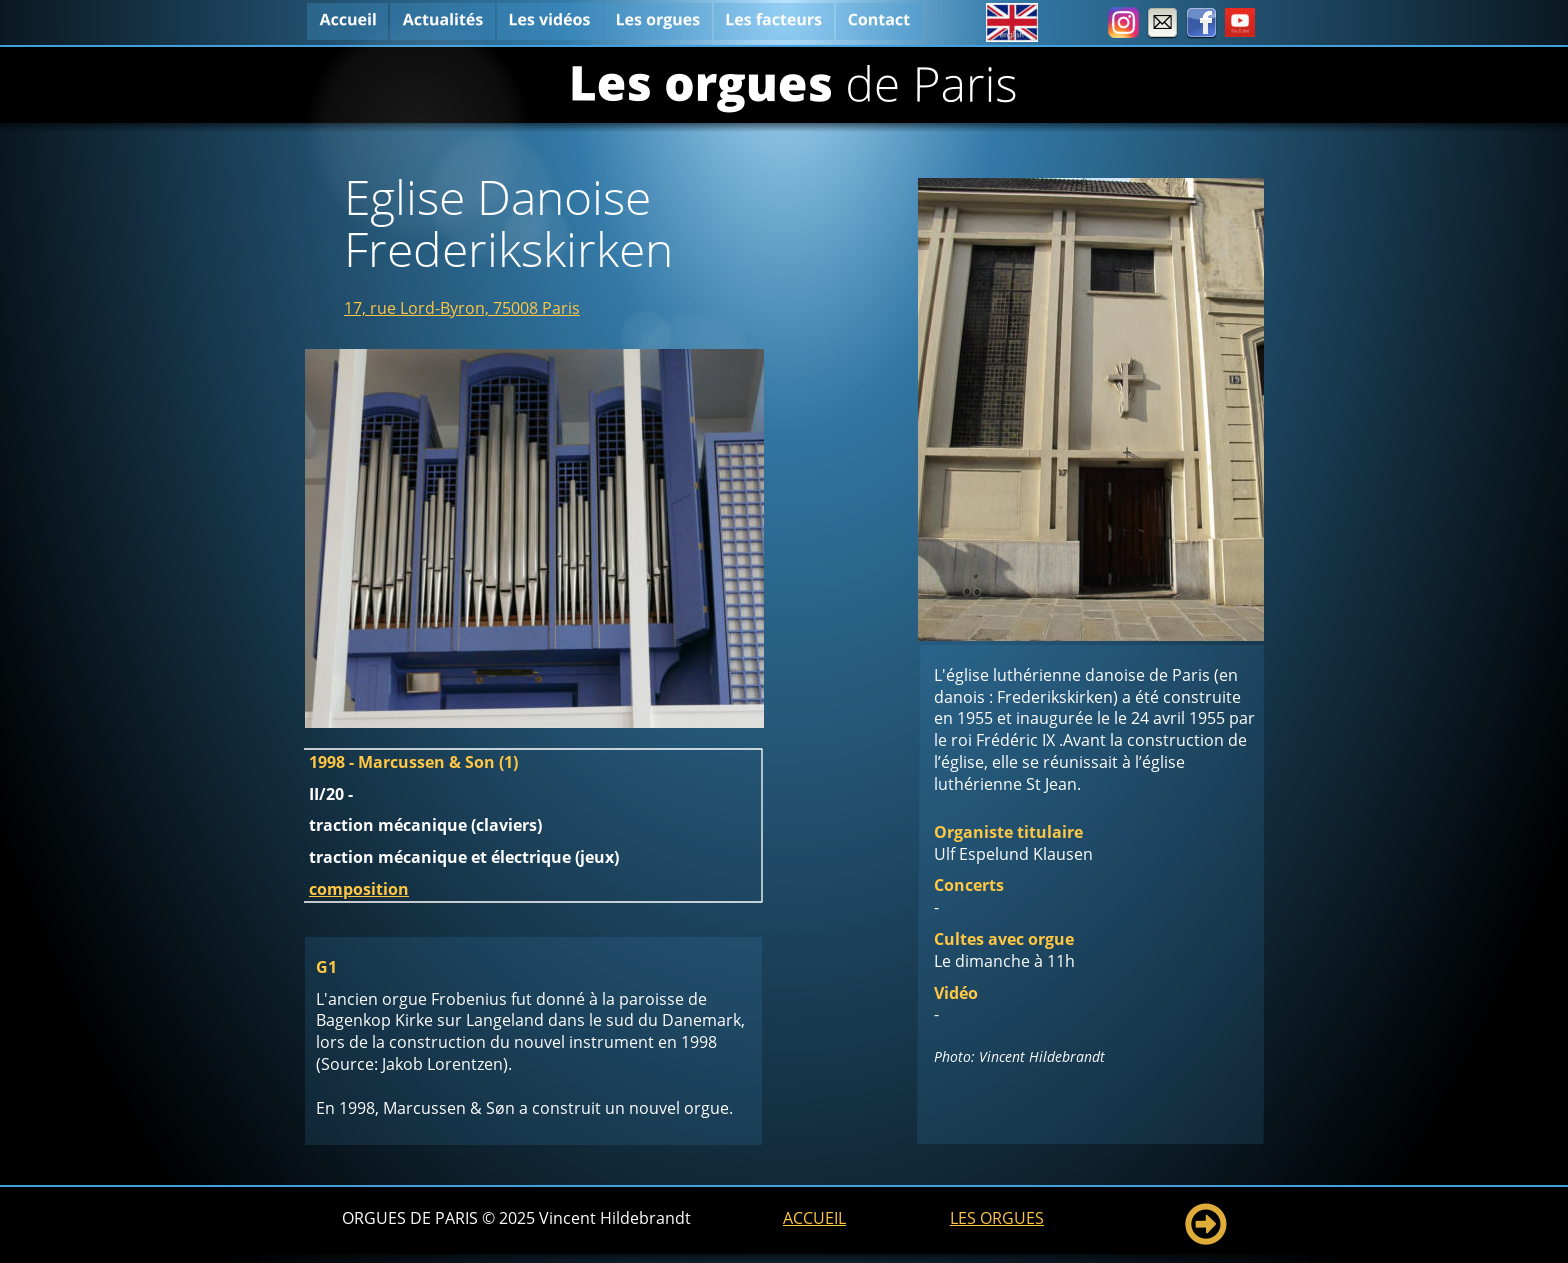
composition (359, 889)
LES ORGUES (997, 1218)
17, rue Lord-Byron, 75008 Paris (462, 308)
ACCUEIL (814, 1218)
